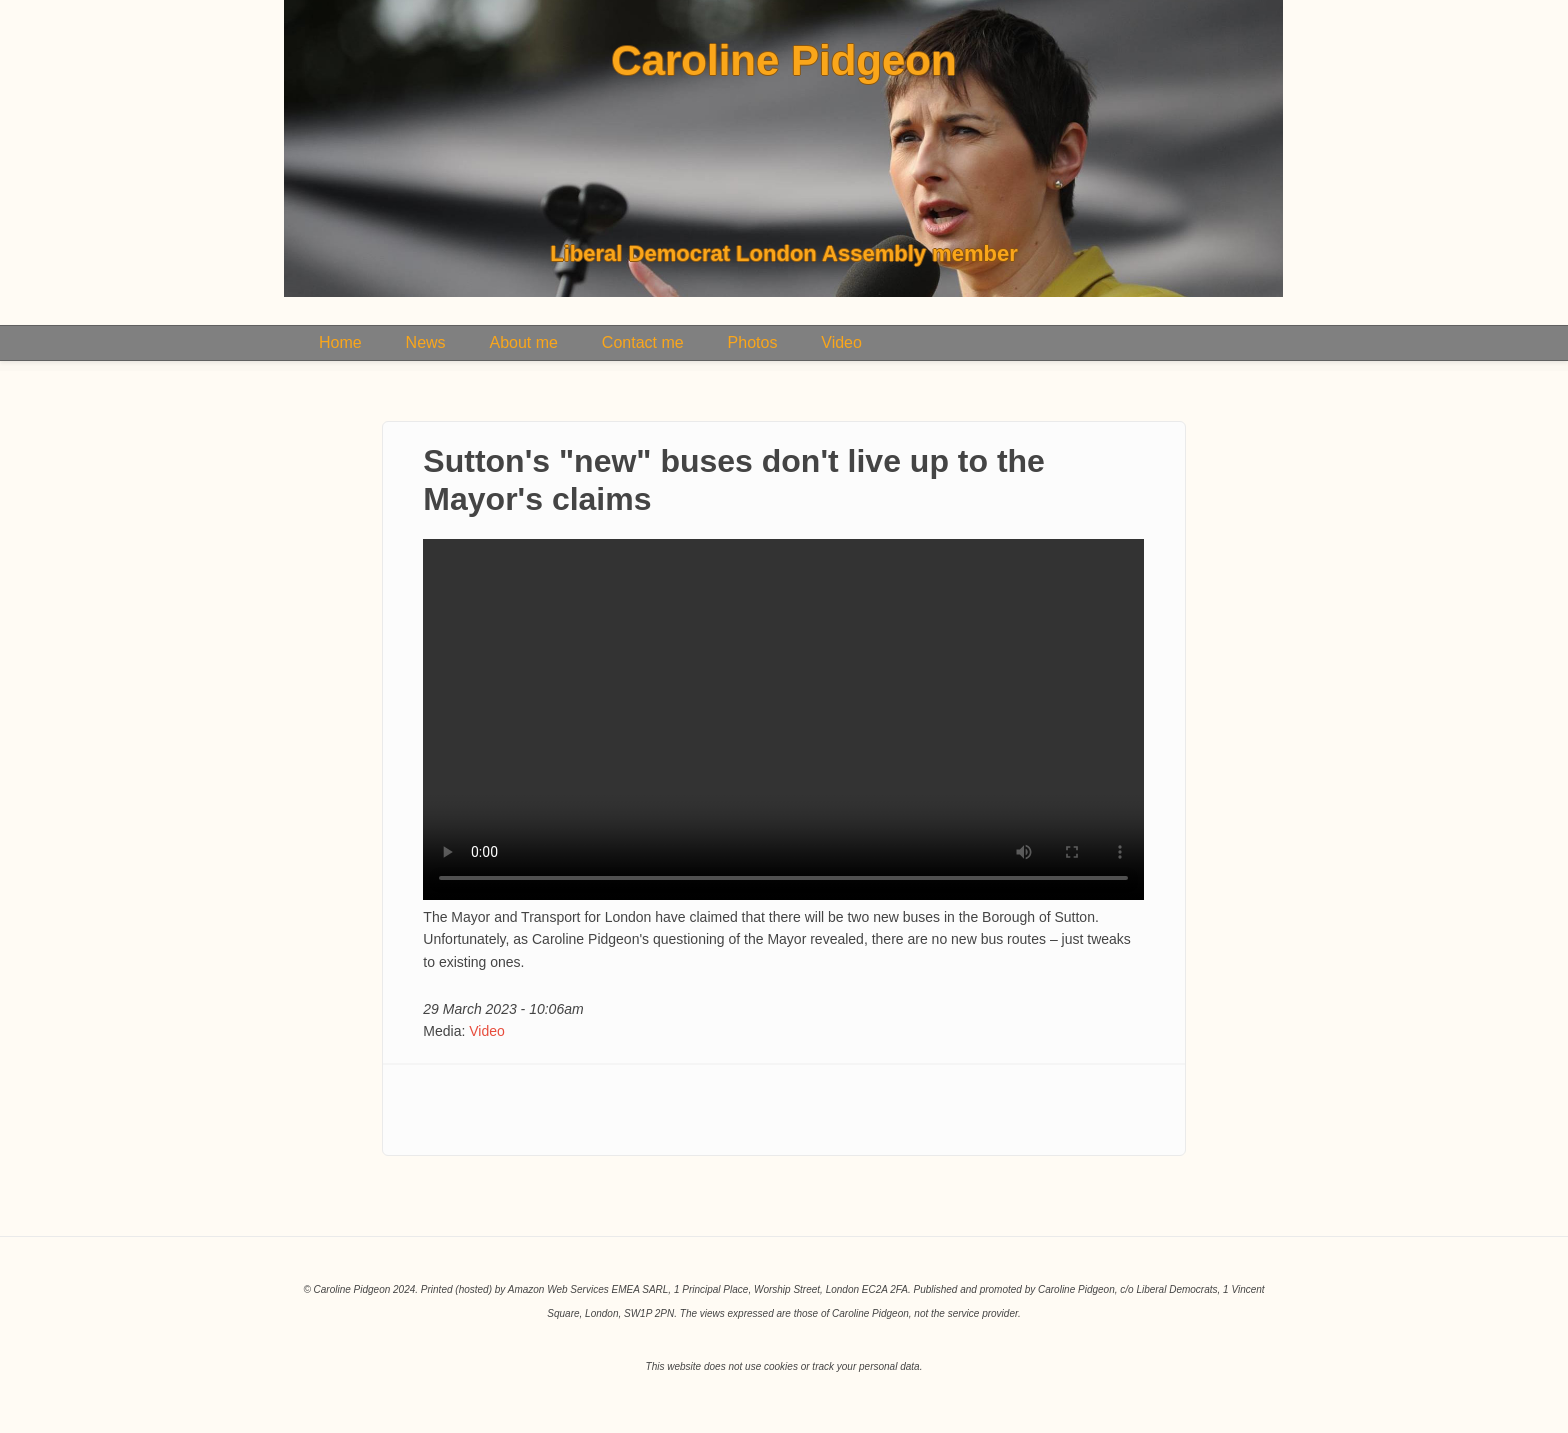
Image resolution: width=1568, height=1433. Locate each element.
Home (340, 342)
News (426, 342)
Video (841, 342)
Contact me (643, 342)
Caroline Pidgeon (783, 61)
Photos (753, 342)
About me (523, 342)
